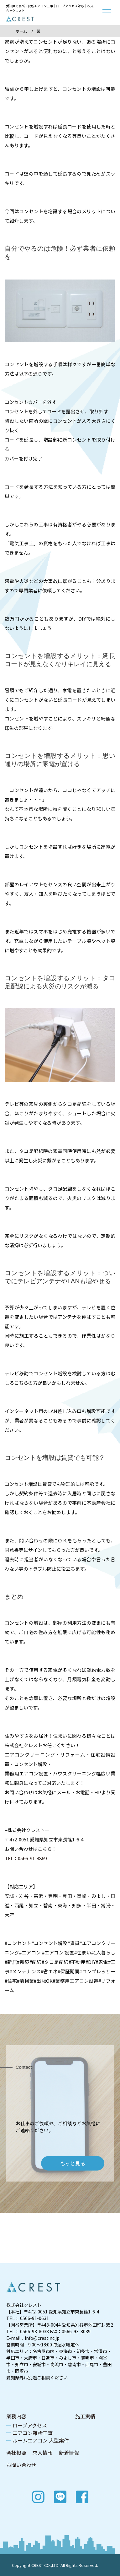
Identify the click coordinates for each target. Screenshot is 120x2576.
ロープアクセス (30, 2425)
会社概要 (16, 2452)
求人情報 (43, 2452)
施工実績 (85, 2416)
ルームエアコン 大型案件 (41, 2440)
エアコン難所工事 (33, 2433)
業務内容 (16, 2416)
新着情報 (69, 2452)
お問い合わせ (21, 2465)
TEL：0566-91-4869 (26, 1858)
